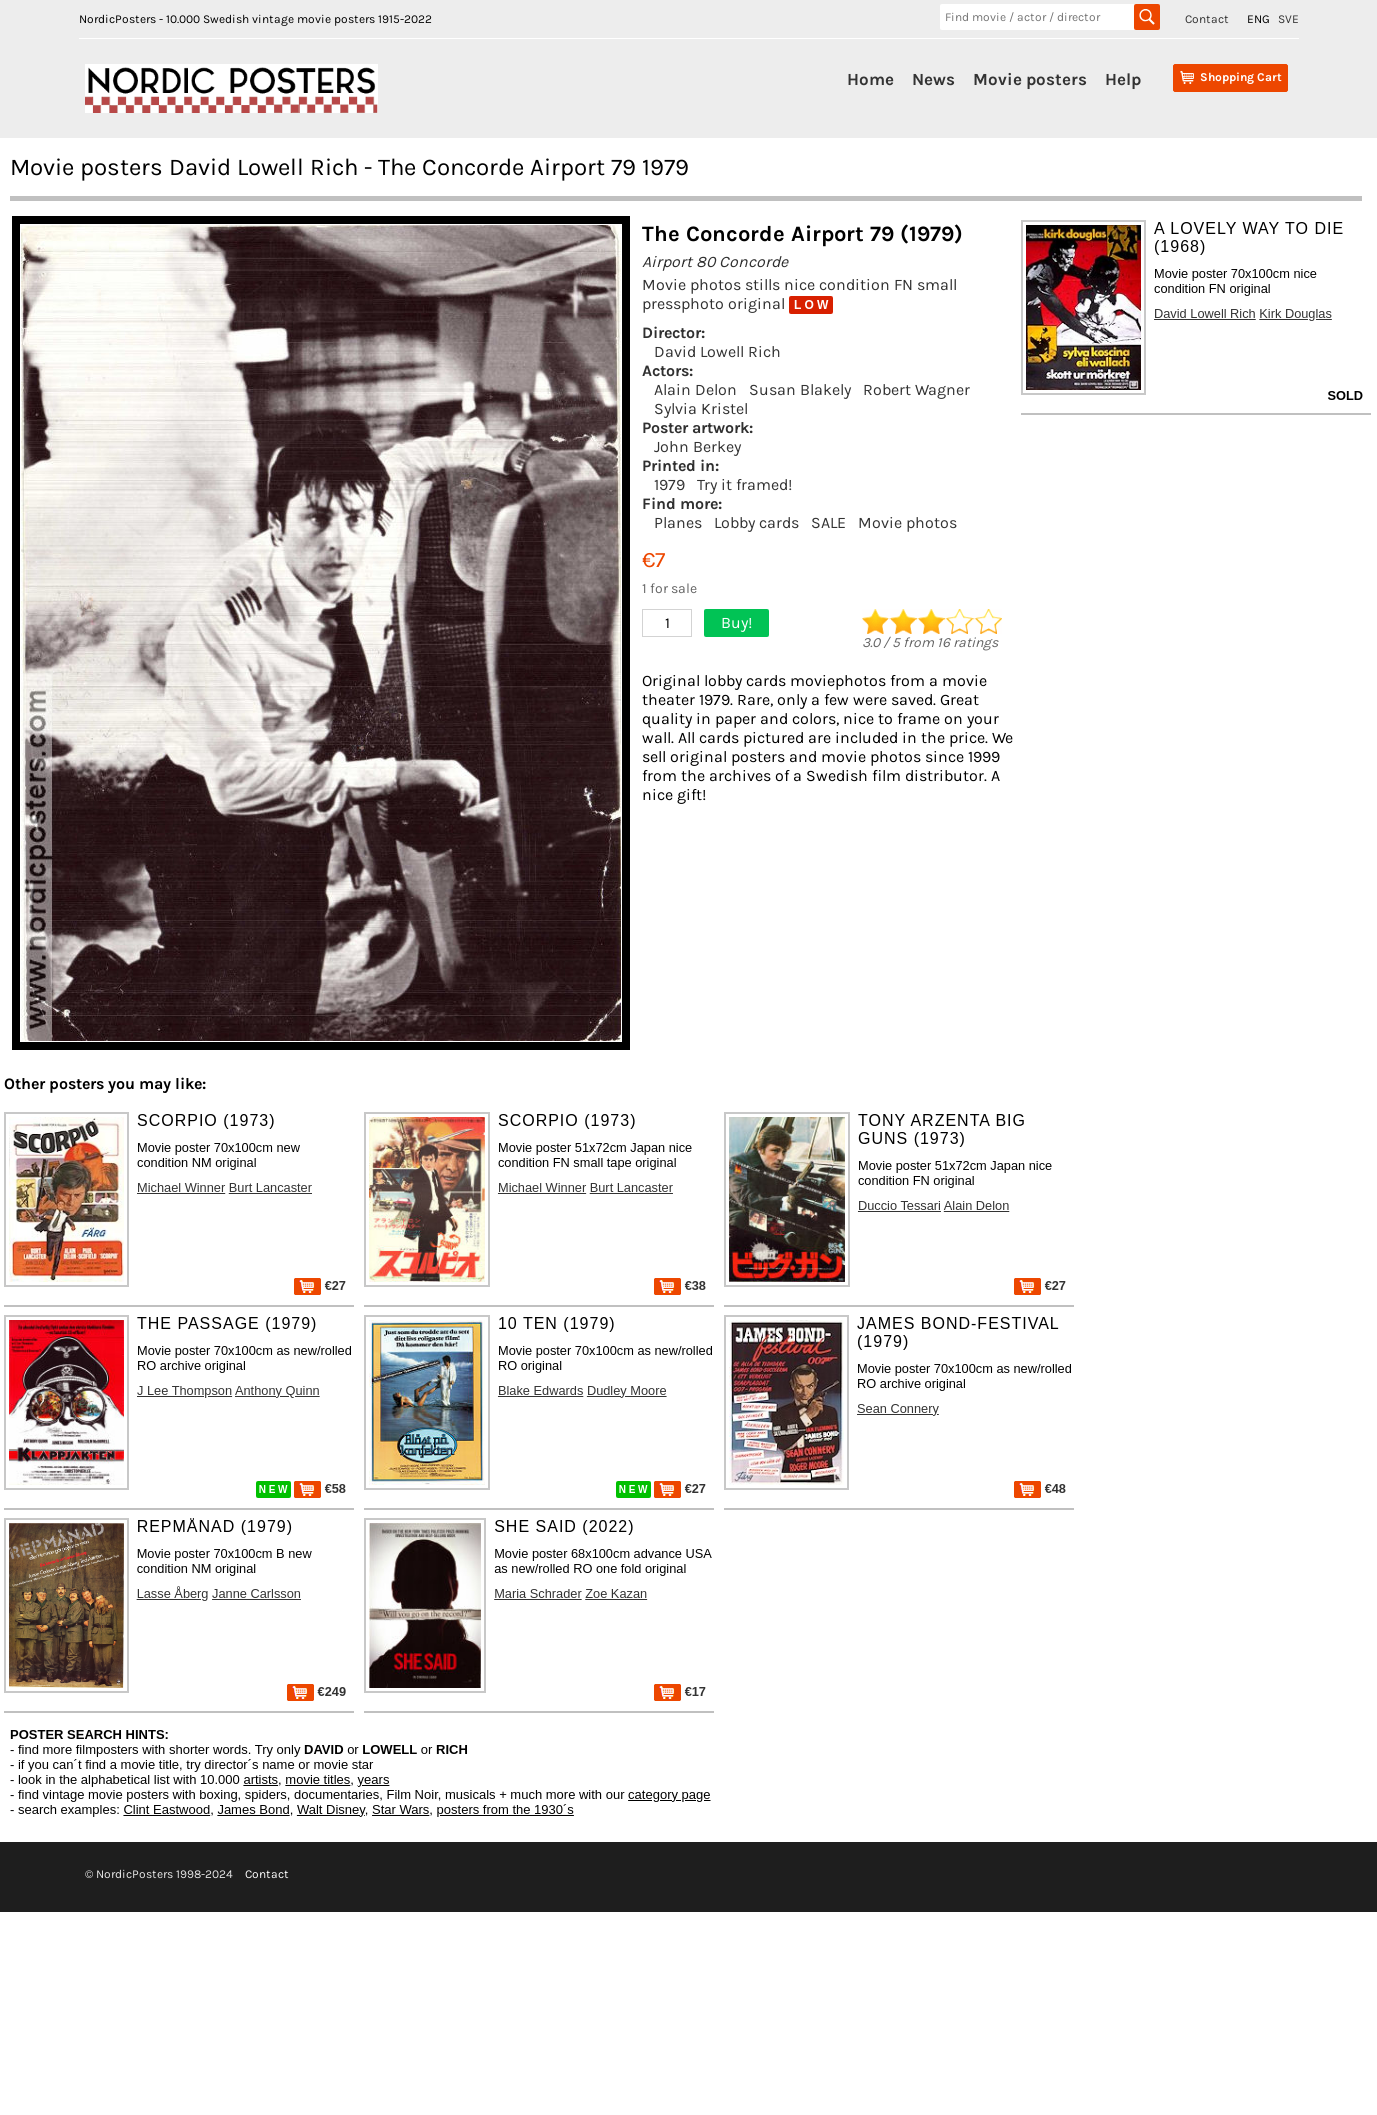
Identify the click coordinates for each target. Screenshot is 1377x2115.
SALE (828, 522)
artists (260, 1779)
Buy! (736, 622)
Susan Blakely (800, 389)
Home (870, 79)
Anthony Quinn (277, 1390)
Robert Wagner (916, 389)
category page (669, 1794)
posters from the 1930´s (505, 1809)
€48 (1040, 1488)
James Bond (253, 1809)
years (374, 1779)
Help (1123, 79)
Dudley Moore (627, 1390)
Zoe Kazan (616, 1593)
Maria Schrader (537, 1593)
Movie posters (1030, 79)
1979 (669, 484)
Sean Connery (898, 1408)
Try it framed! (744, 484)
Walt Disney (331, 1809)
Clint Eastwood (166, 1809)
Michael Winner (181, 1187)
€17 (680, 1691)
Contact (1207, 19)
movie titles (317, 1779)
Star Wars (400, 1809)
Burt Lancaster (270, 1187)
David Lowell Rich (717, 351)
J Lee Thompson (184, 1390)
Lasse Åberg (173, 1593)
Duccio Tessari (899, 1205)
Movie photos (907, 522)
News (933, 79)
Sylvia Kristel (701, 408)
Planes (678, 522)
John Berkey (697, 446)
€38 (680, 1285)
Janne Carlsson (256, 1593)
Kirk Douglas (1295, 313)
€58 (320, 1488)
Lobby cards (756, 522)
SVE (1288, 19)
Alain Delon (695, 389)
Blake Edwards (540, 1390)
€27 (320, 1285)
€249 (316, 1691)
